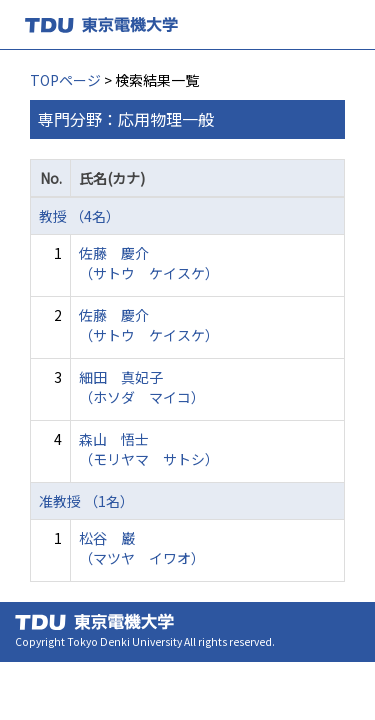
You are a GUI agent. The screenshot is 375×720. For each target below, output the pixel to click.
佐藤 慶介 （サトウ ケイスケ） (149, 263)
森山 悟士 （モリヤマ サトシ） (149, 449)
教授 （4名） (79, 216)
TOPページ (65, 80)
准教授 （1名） (86, 501)
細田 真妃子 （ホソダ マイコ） (142, 387)
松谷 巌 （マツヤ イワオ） (142, 548)
